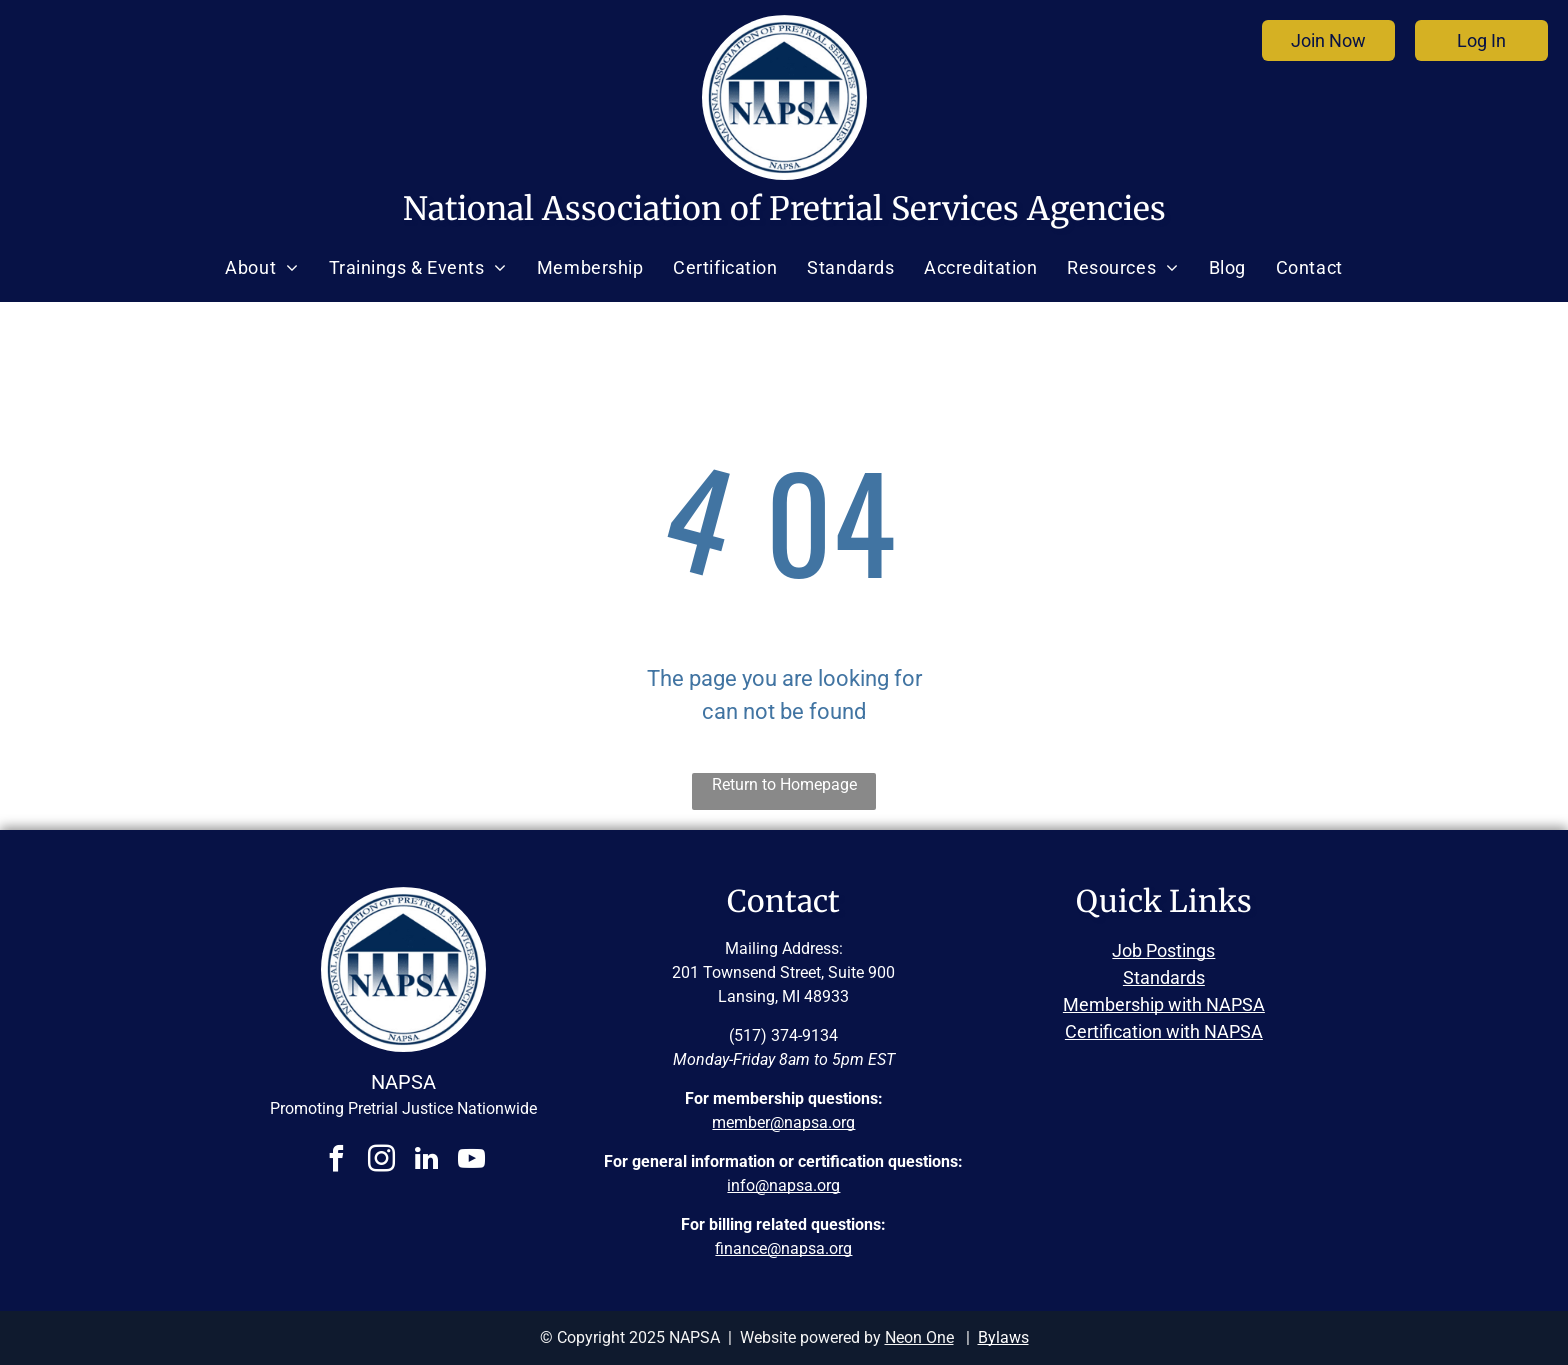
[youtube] (471, 1161)
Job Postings (1163, 950)
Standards (1164, 977)
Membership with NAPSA (1164, 1004)
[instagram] (381, 1161)
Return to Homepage (784, 784)
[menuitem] (261, 268)
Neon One (919, 1337)
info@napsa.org (783, 1185)
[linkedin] (426, 1161)
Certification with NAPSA (1164, 1031)
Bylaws (1003, 1337)
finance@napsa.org (783, 1248)
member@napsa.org (783, 1122)
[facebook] (336, 1161)
